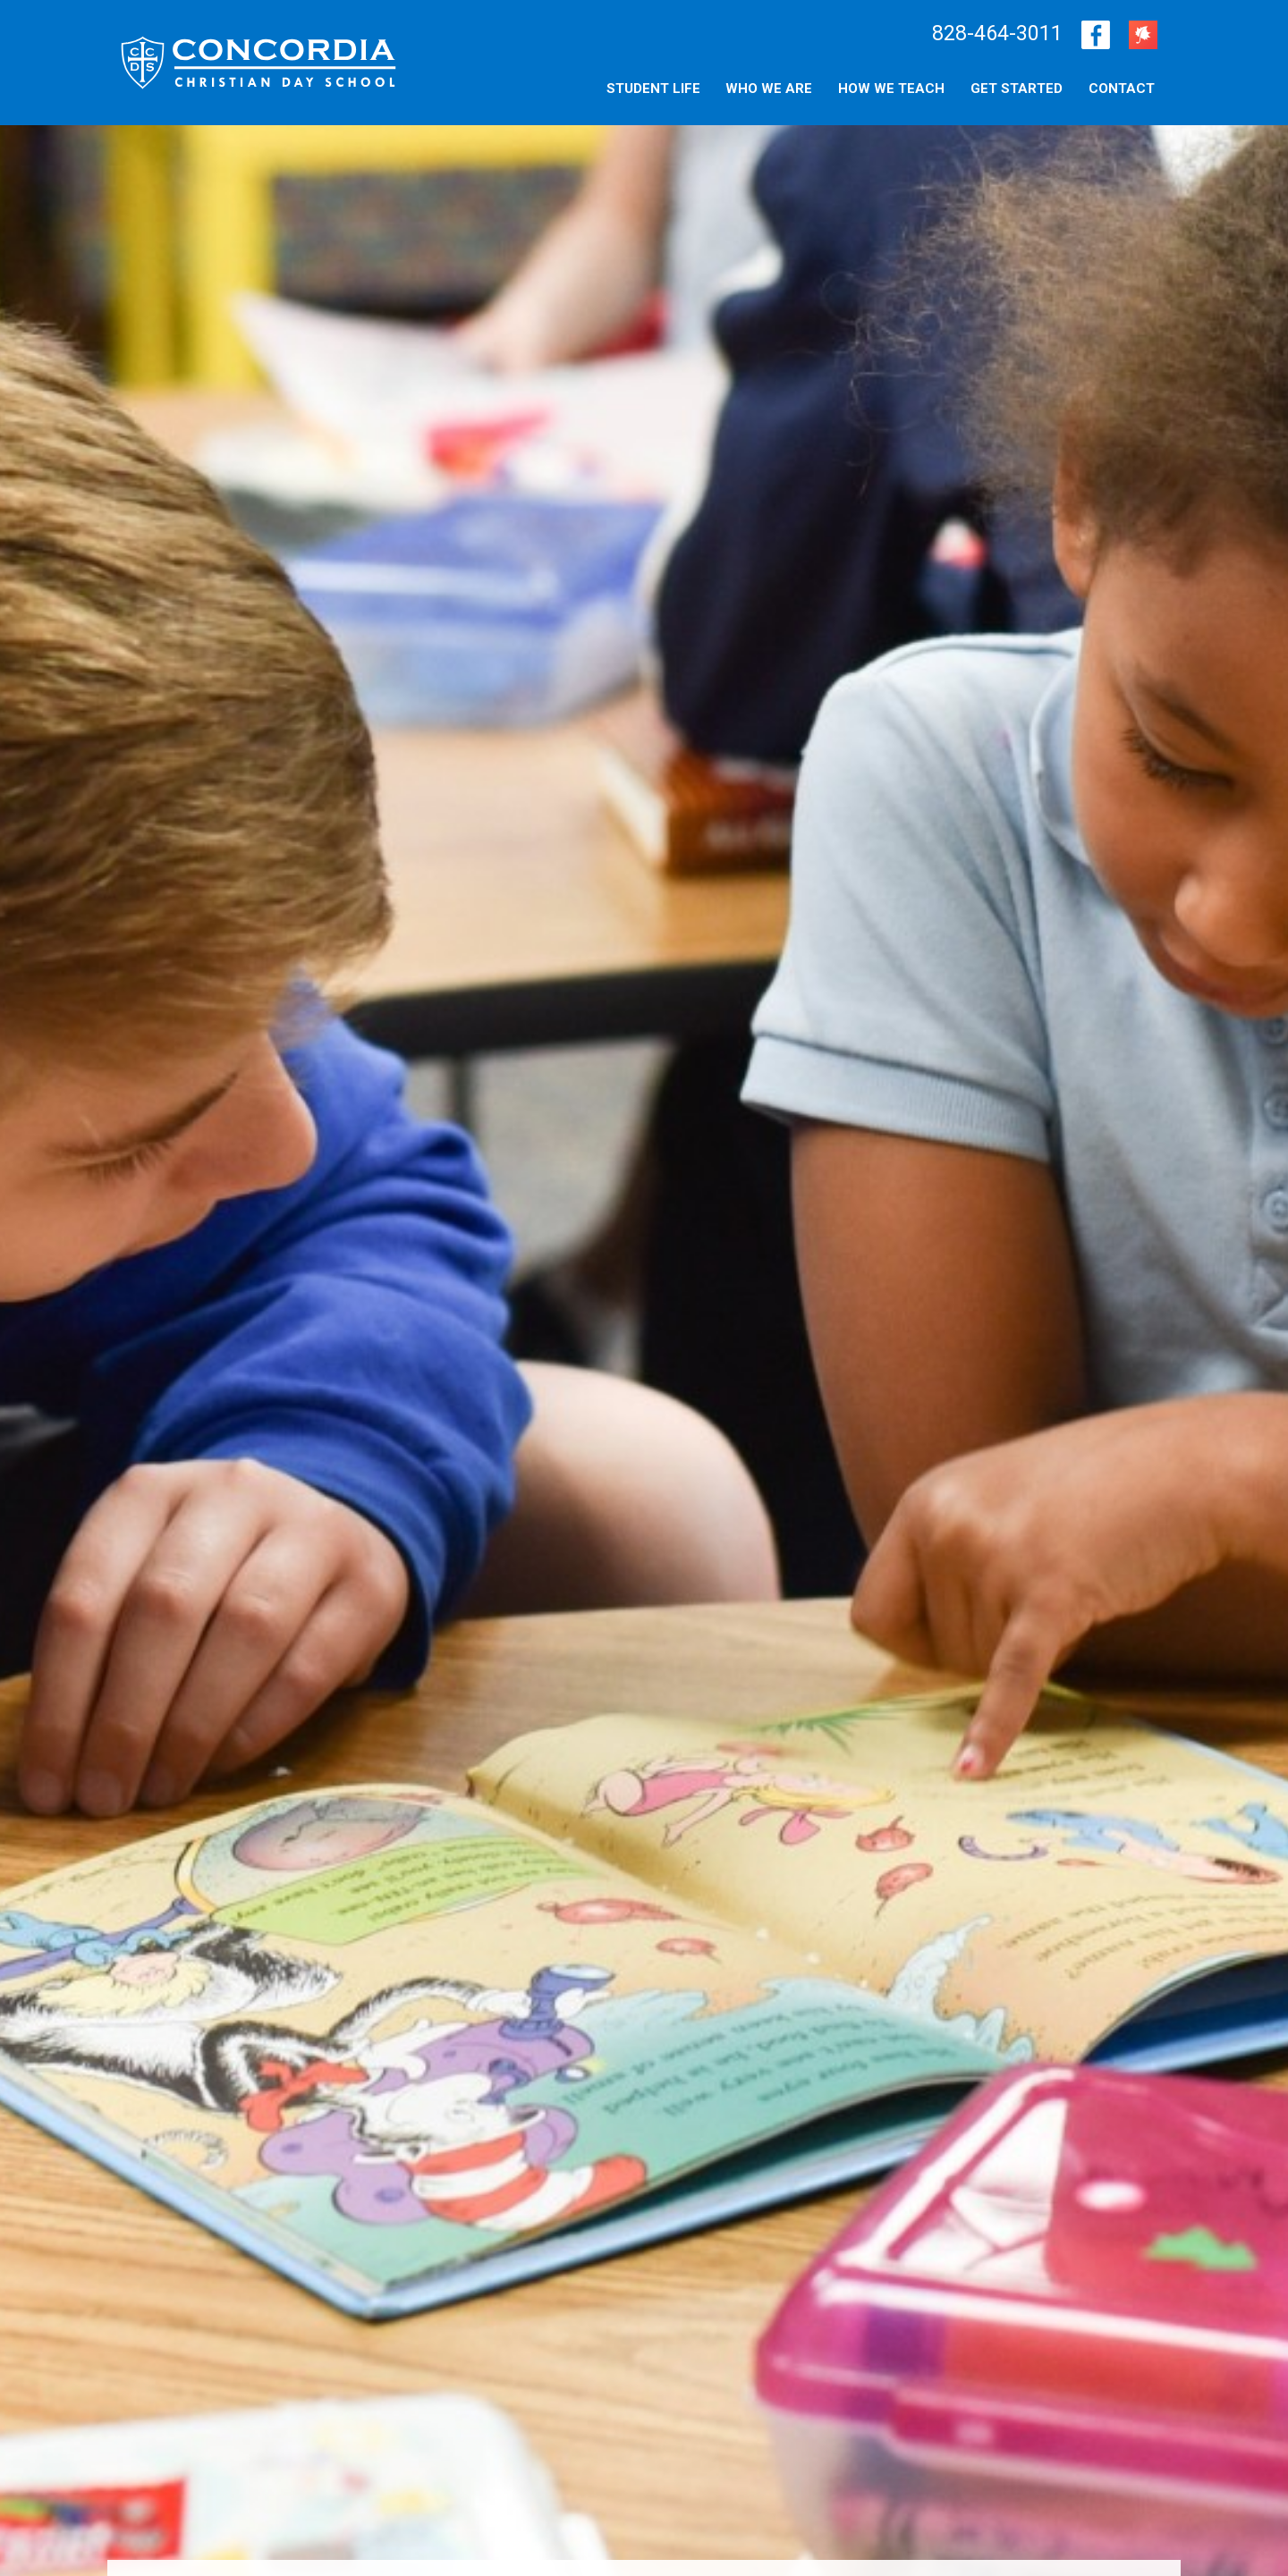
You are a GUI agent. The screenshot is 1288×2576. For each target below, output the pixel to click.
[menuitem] (1122, 88)
